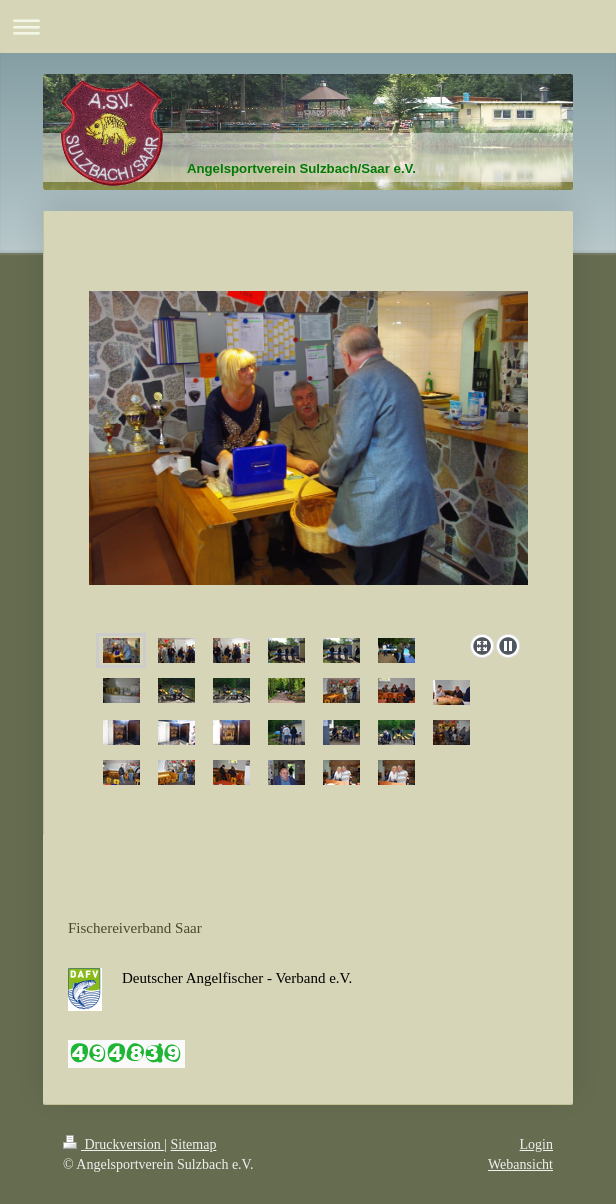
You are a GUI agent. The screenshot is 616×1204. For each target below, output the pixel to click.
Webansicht (520, 1164)
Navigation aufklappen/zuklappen (308, 26)
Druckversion (113, 1144)
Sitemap (194, 1144)
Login (536, 1144)
